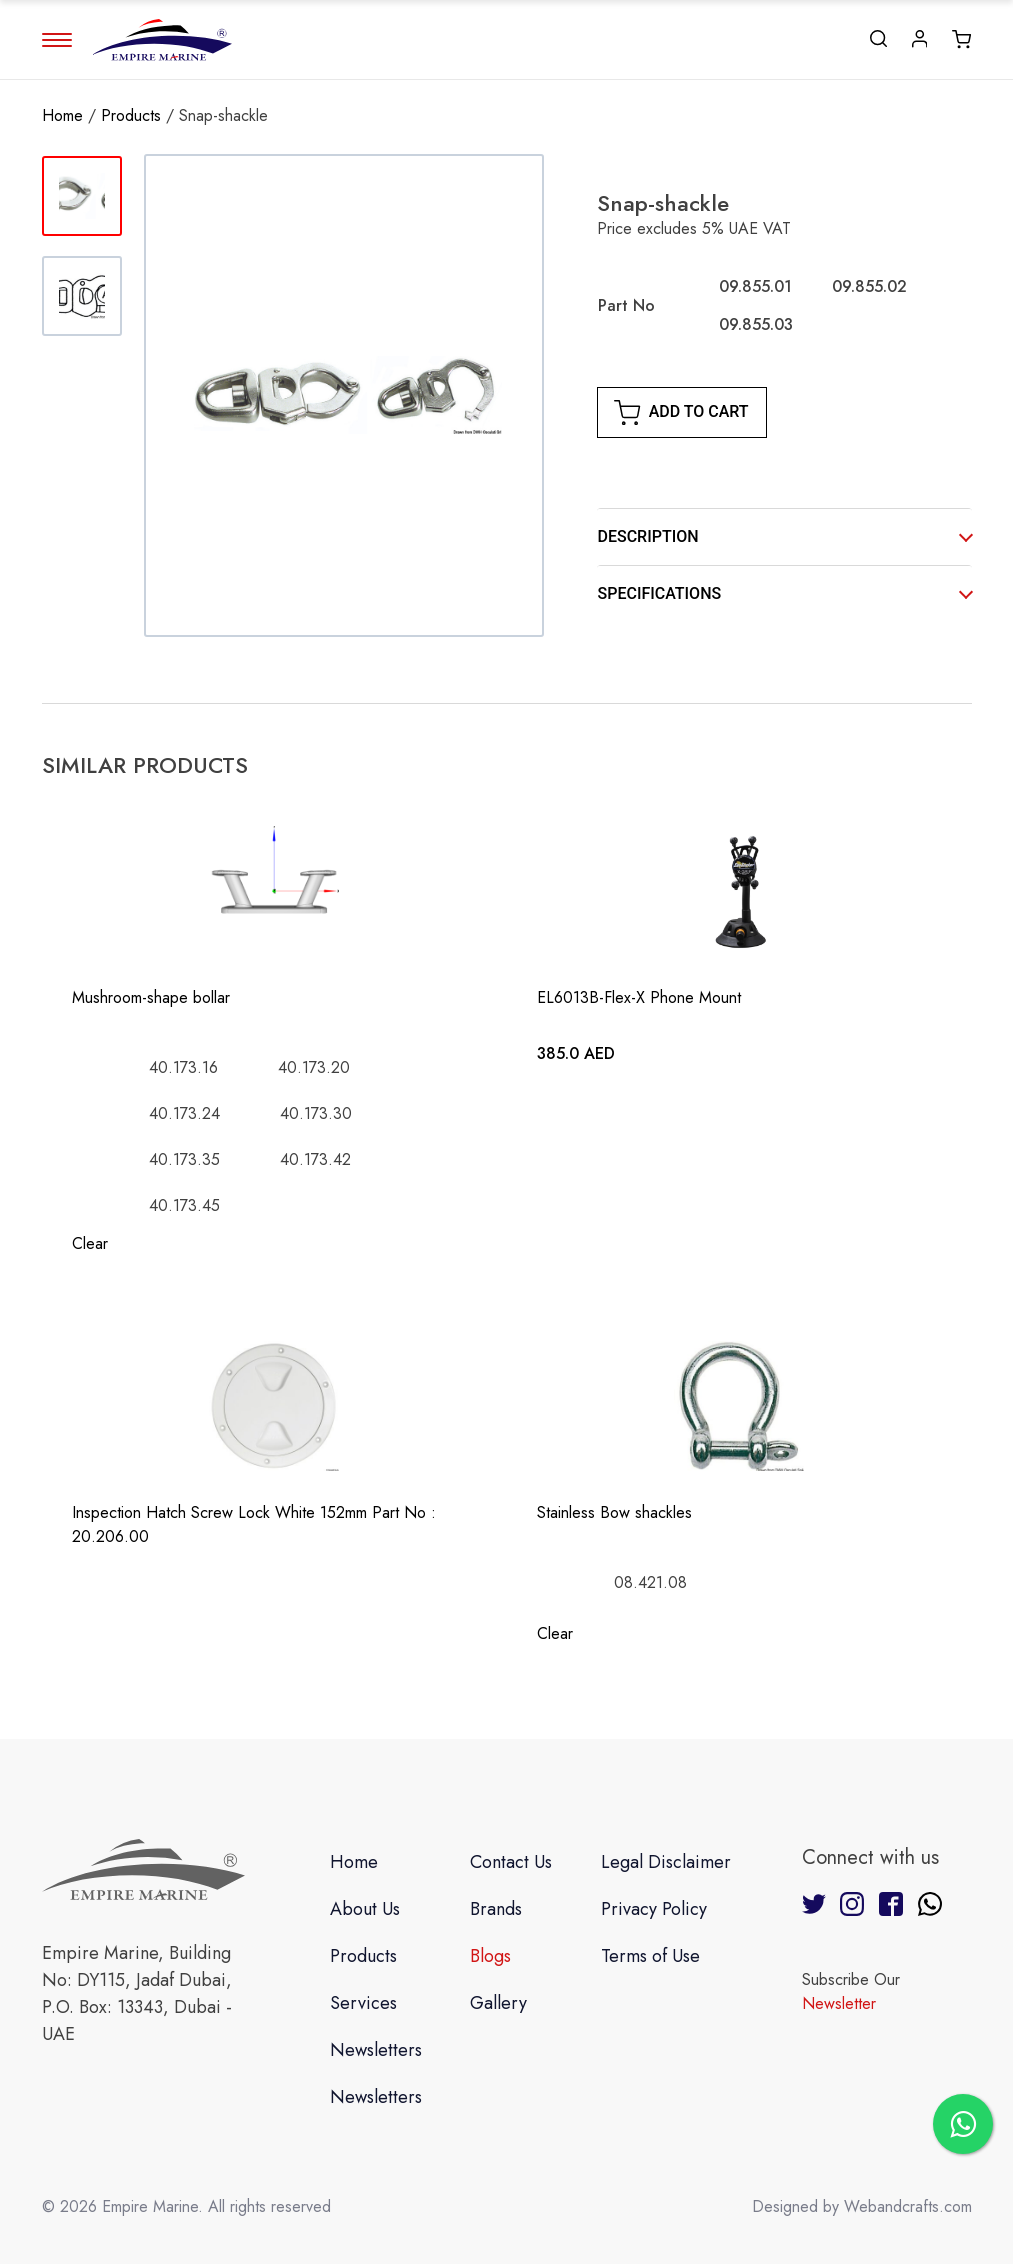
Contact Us (511, 1862)
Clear (90, 1243)
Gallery (498, 2003)
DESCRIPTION (648, 536)
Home (62, 115)
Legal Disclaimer (666, 1862)
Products (131, 115)
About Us (365, 1909)
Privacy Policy (654, 1909)
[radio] (755, 287)
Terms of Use (650, 1956)
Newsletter (839, 2003)
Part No (626, 305)
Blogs (490, 1956)
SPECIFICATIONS (660, 593)
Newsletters (376, 2050)
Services (363, 2003)
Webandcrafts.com (908, 2206)
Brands (496, 1909)
